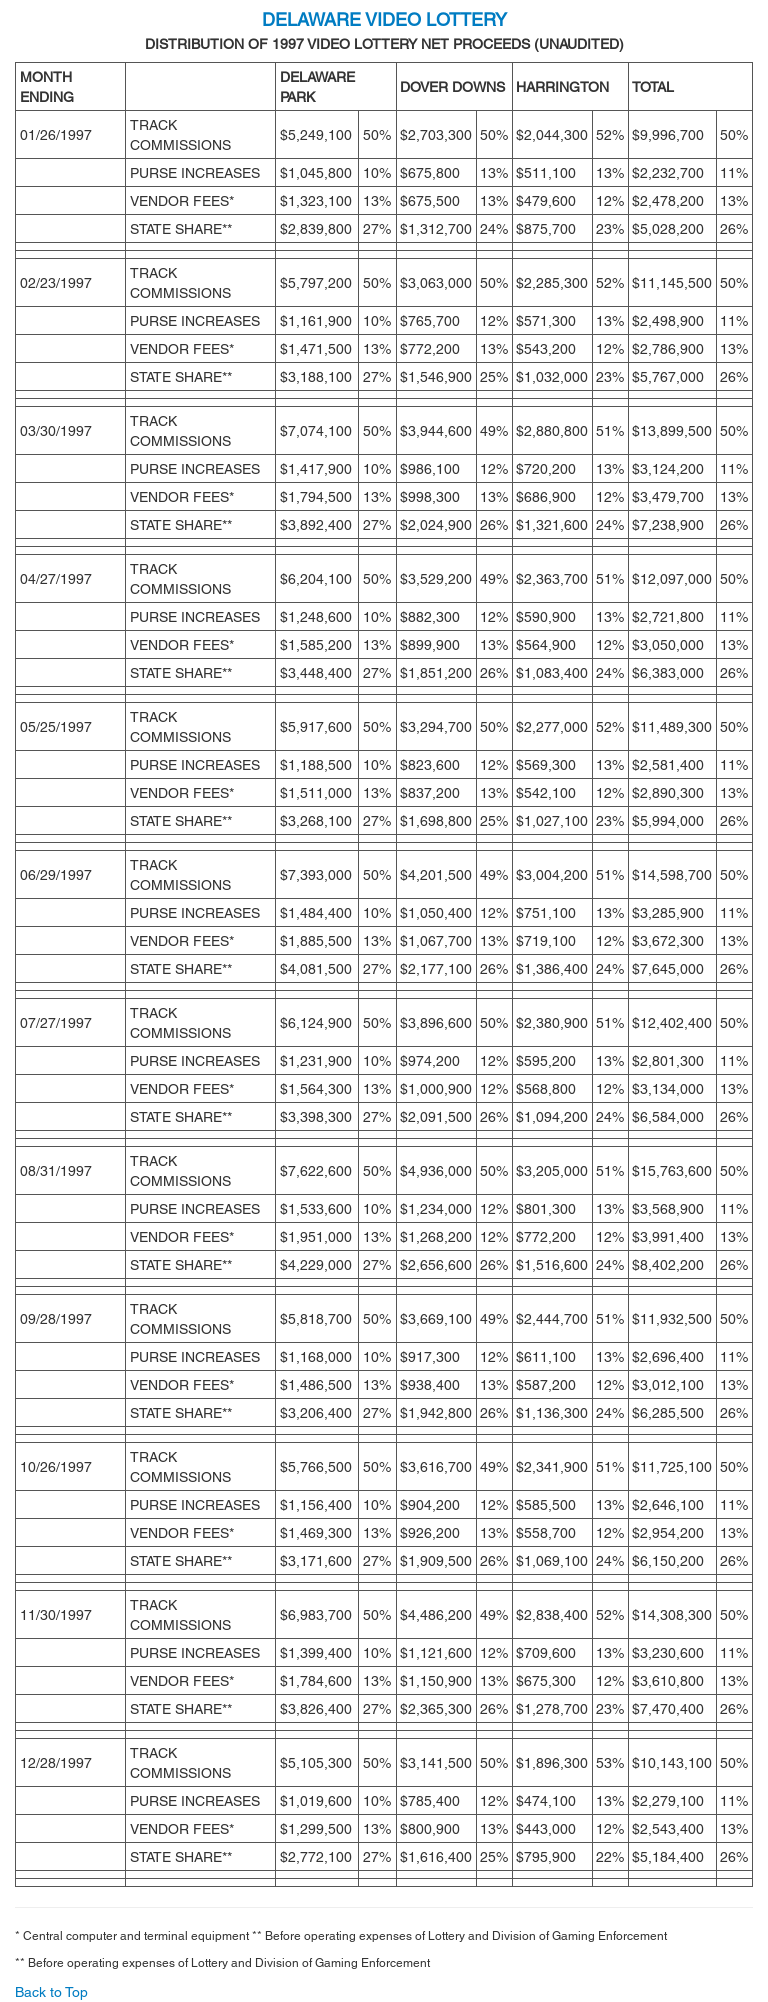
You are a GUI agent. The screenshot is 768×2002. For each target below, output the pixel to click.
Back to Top (51, 1992)
